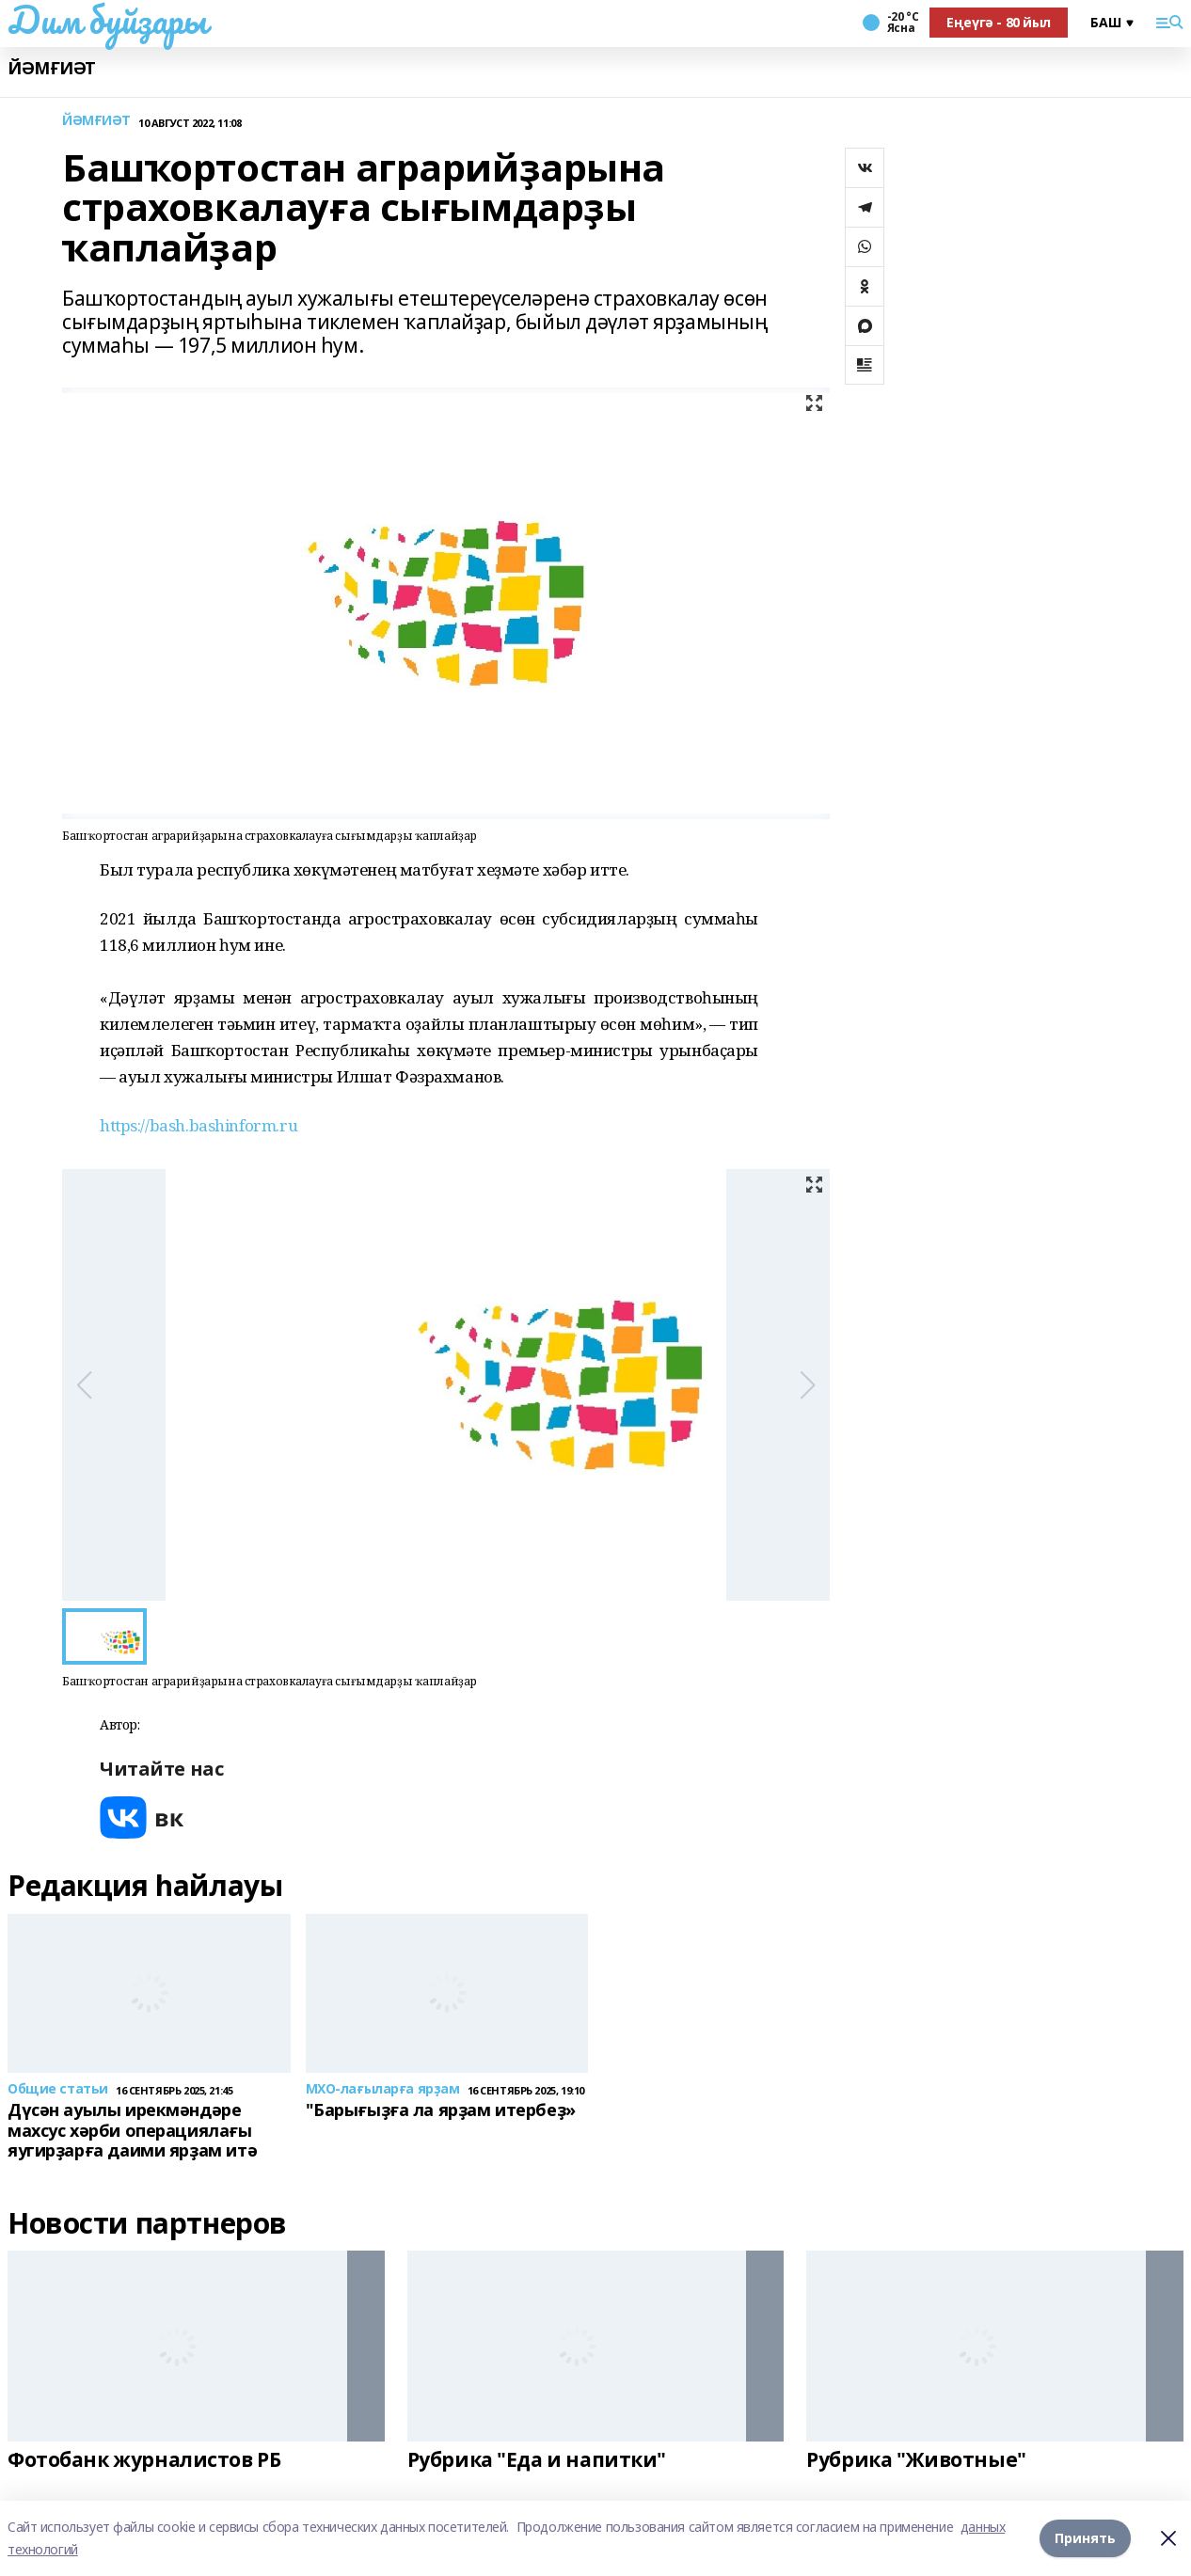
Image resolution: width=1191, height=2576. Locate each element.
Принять (1085, 2538)
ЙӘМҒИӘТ (52, 68)
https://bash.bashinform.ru (198, 1125)
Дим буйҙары (107, 20)
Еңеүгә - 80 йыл (998, 22)
